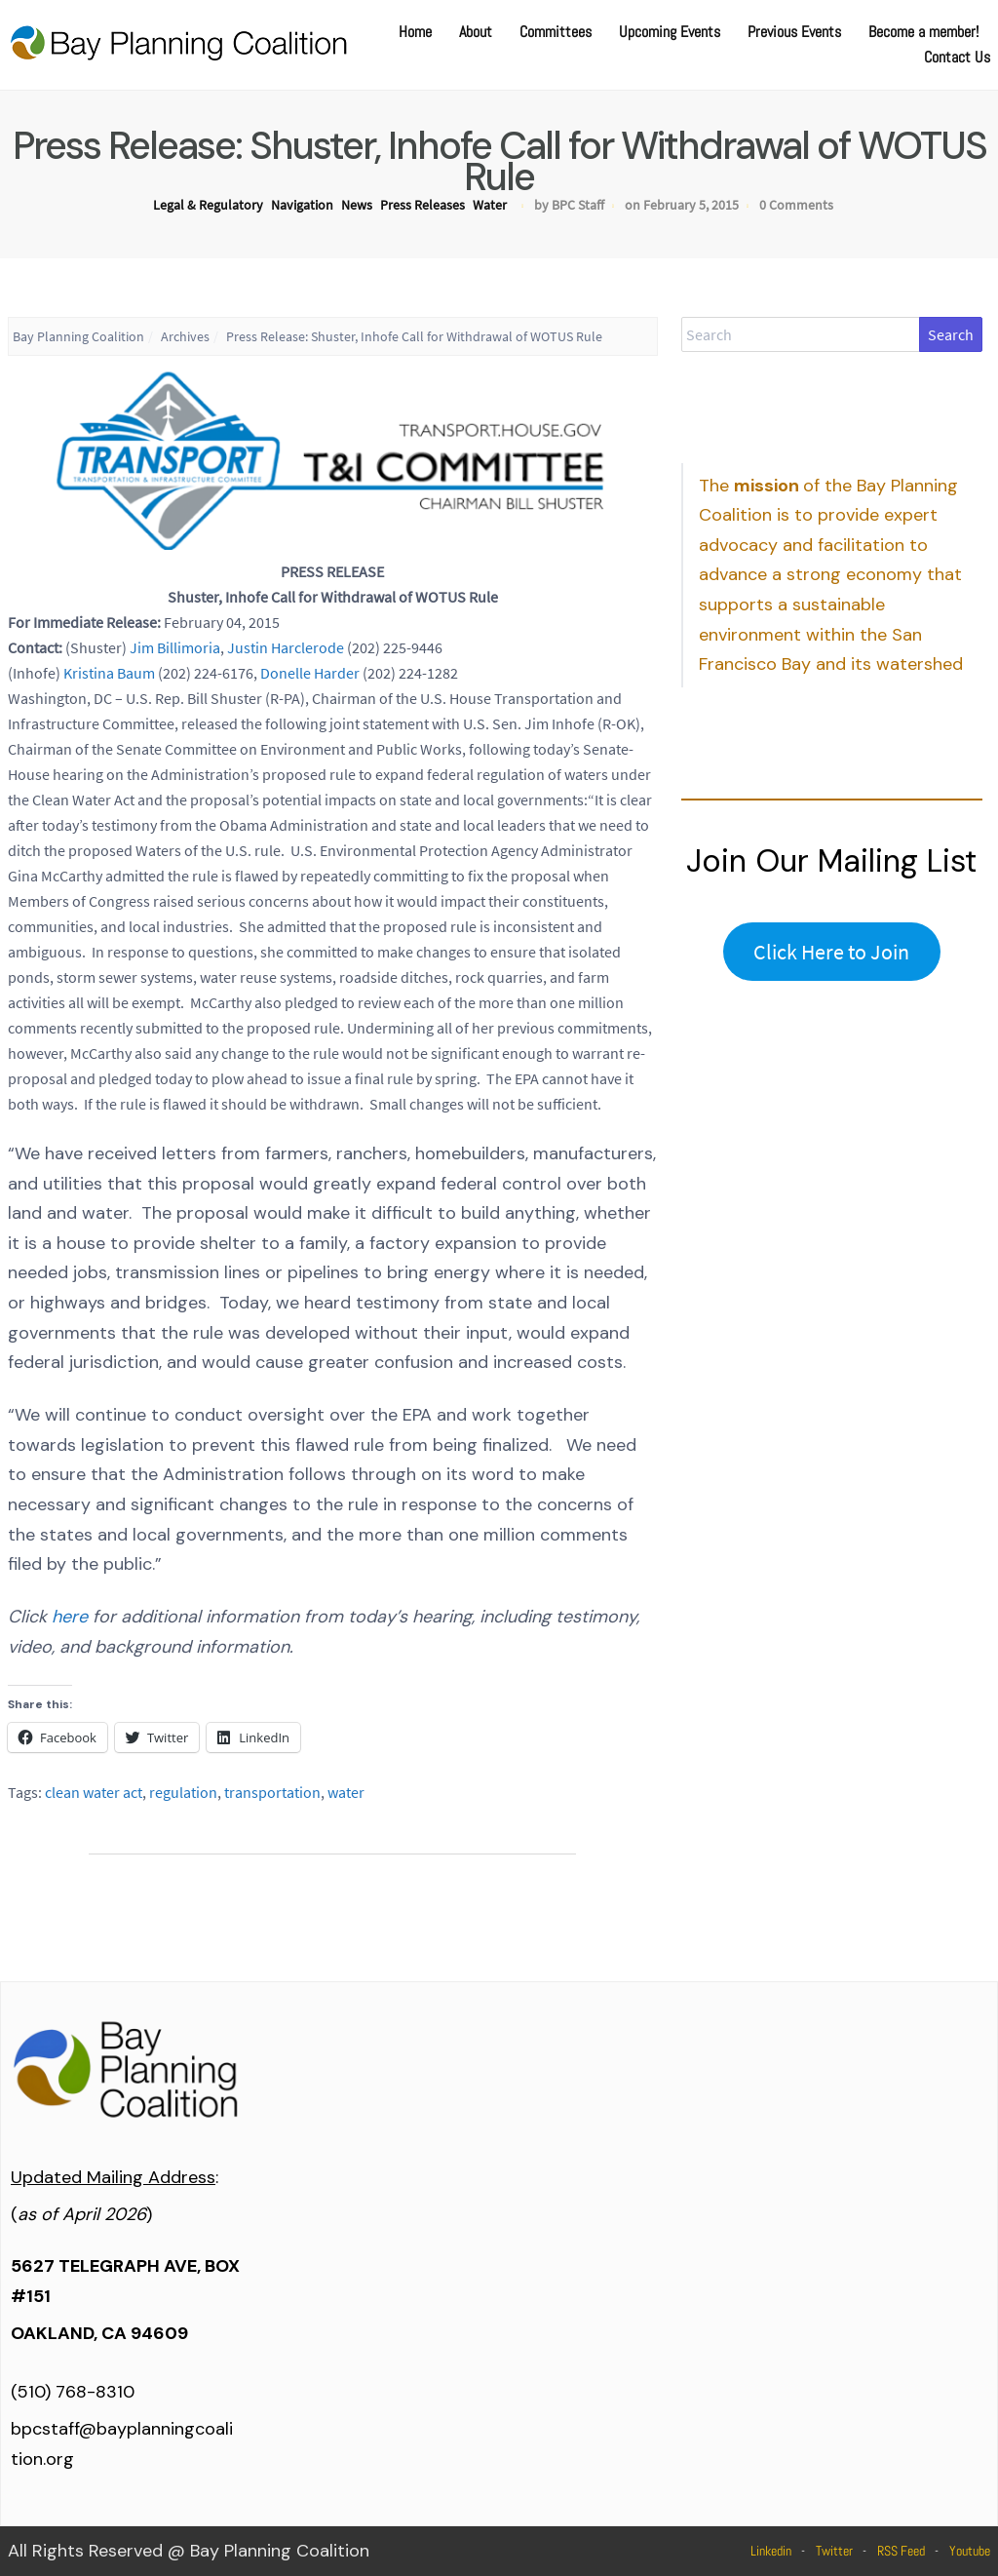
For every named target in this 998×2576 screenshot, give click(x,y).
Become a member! (923, 31)
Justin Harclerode (285, 647)
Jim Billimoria (175, 647)
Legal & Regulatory (208, 205)
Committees (555, 31)
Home (415, 31)
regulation (183, 1792)
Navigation (302, 205)
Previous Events (794, 31)
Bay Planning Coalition (78, 336)
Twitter (834, 2550)
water (346, 1792)
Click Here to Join (831, 951)
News (356, 205)
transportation (272, 1792)
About (475, 31)
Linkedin (770, 2550)
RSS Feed (901, 2550)
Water (490, 205)
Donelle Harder (310, 673)
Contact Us (957, 57)
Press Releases (422, 205)
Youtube (969, 2550)
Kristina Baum (109, 673)
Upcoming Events (669, 31)
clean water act (93, 1792)
